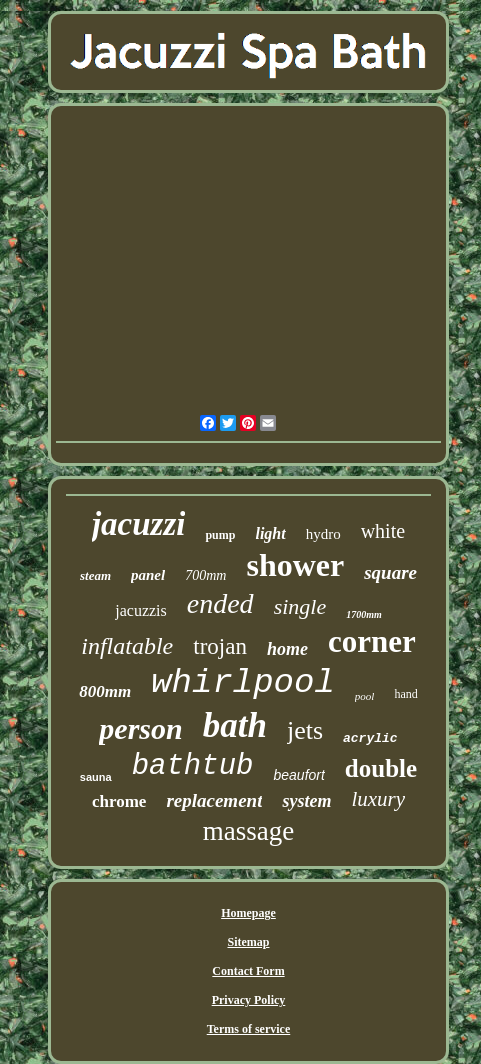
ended (220, 603)
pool (365, 696)
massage (248, 831)
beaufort (298, 775)
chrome (119, 801)
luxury (378, 799)
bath (235, 725)
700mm (205, 575)
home (287, 649)
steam (95, 575)
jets (305, 730)
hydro (323, 534)
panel (148, 575)
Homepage (248, 913)
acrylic (370, 738)
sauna (96, 777)
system (306, 801)
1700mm (364, 614)
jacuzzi (139, 524)
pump (220, 535)
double (381, 768)
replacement (214, 800)
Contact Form (248, 971)
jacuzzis (141, 610)
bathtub (193, 766)
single (300, 606)
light (270, 533)
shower (295, 565)
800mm (105, 691)
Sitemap (248, 942)
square (390, 572)
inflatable (127, 646)
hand (405, 694)
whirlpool (243, 683)
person (140, 728)
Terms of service (249, 1029)
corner (372, 641)
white (383, 531)
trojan (220, 646)
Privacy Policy (249, 1000)
